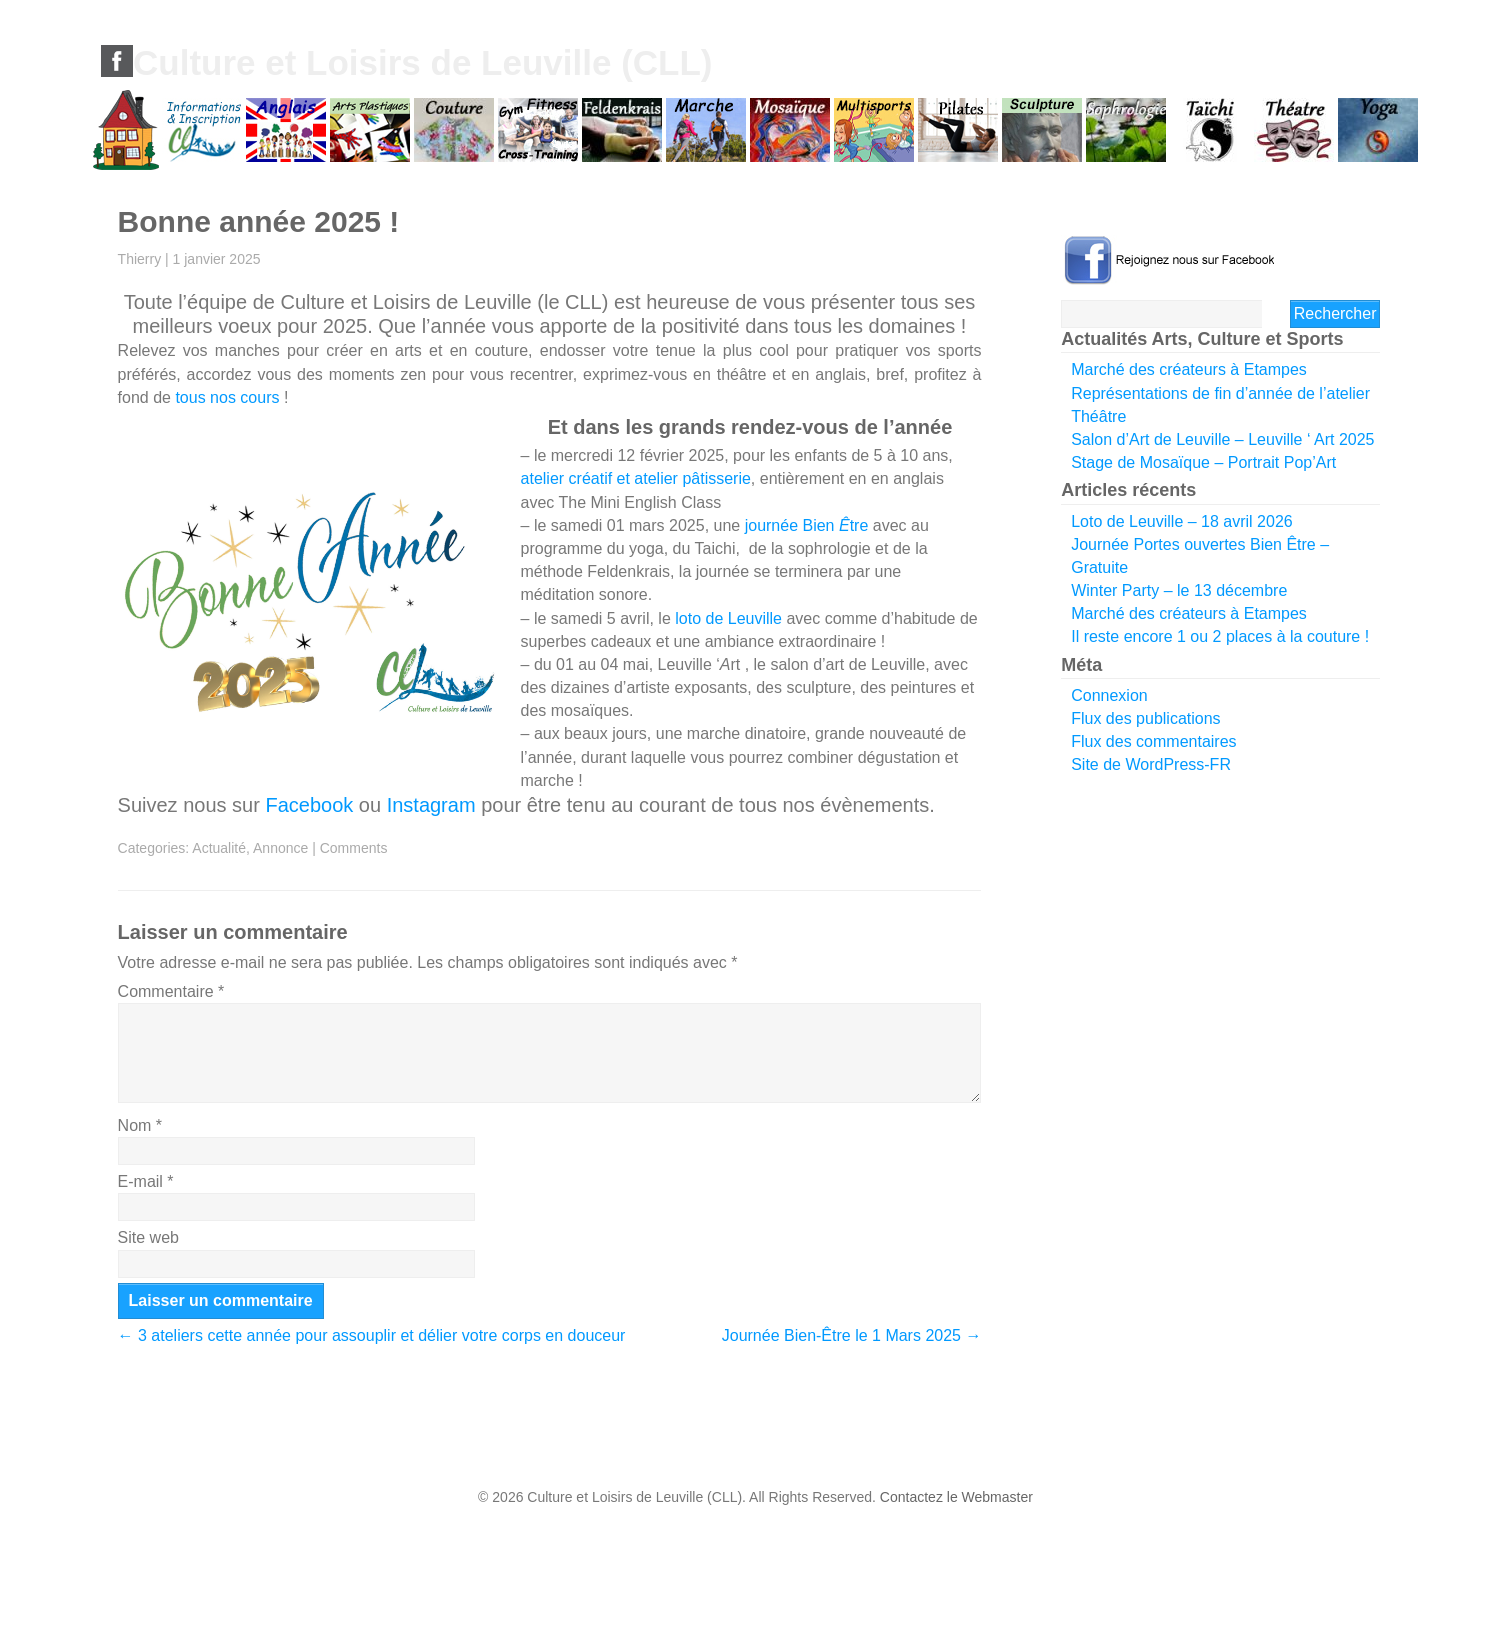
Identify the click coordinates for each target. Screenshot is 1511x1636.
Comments (354, 848)
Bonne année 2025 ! (259, 221)
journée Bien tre (807, 525)
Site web (148, 1237)
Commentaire (171, 991)
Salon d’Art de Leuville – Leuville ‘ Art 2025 (1222, 439)
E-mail (146, 1181)
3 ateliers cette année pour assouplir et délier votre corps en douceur (372, 1335)
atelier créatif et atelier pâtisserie (636, 478)
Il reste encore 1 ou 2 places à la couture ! (1220, 636)
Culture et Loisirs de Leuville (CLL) (423, 62)
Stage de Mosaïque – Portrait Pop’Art (1203, 462)
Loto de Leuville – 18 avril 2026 (1182, 521)
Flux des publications (1145, 718)
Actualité (219, 848)
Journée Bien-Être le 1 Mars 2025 (852, 1335)
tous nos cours (227, 397)
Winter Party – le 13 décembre (1179, 590)
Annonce (280, 848)
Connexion (1109, 695)
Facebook (309, 805)
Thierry (140, 259)
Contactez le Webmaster (956, 1497)
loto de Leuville (728, 618)
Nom (140, 1125)
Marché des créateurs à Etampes (1189, 369)
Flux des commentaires (1153, 741)
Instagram (431, 805)
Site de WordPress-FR (1151, 764)
